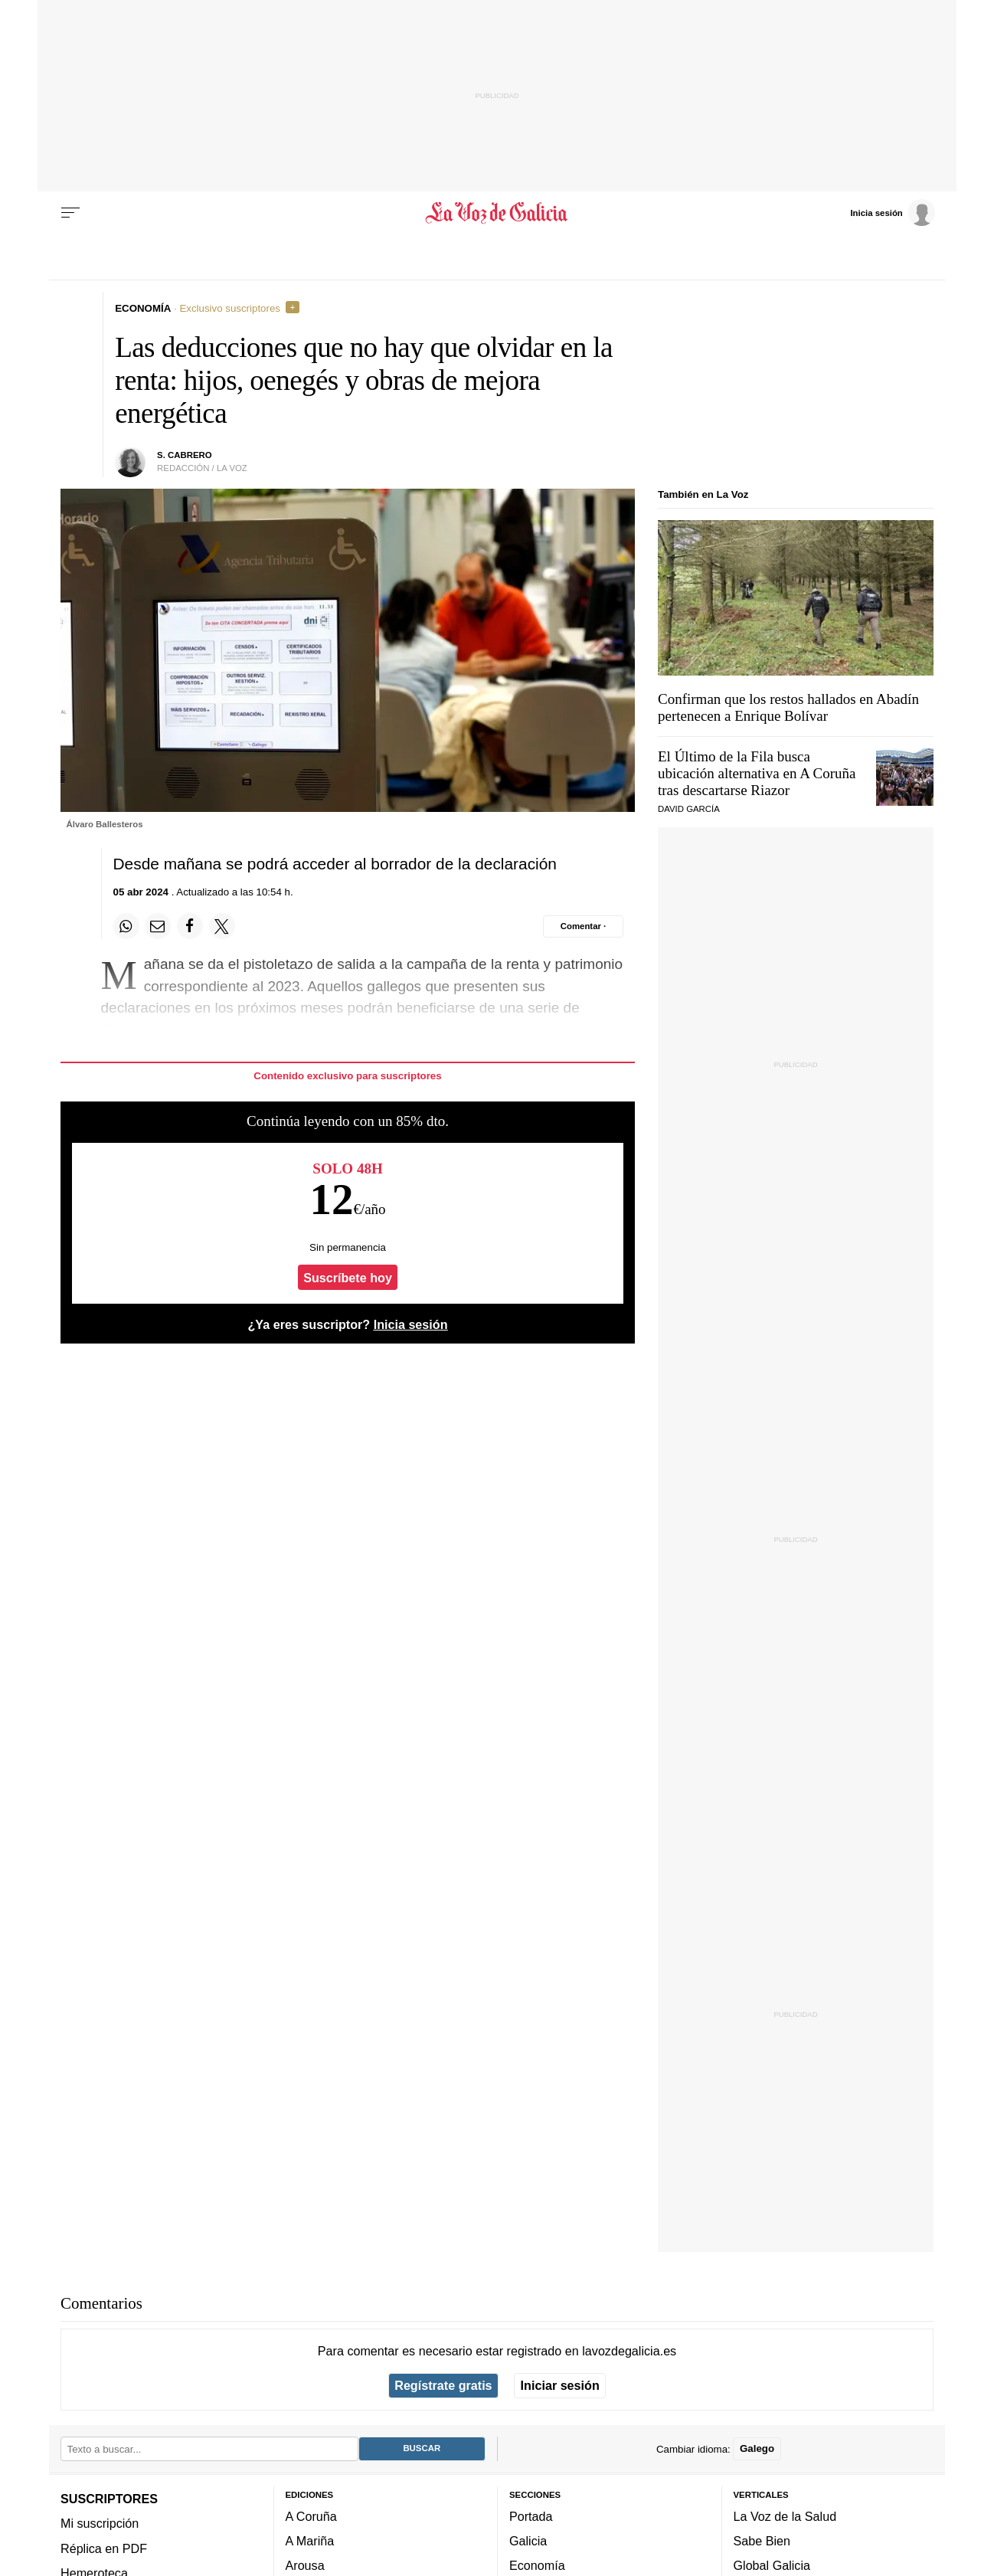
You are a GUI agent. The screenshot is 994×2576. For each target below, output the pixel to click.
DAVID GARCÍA (689, 808)
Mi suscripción (99, 2523)
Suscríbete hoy (347, 1278)
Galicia (528, 2541)
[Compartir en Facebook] (190, 926)
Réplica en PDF (103, 2548)
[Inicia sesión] (892, 212)
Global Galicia (772, 2565)
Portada (531, 2516)
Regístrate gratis (443, 2385)
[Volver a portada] (497, 213)
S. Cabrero (184, 455)
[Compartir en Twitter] (222, 926)
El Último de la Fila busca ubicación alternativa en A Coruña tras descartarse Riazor (757, 773)
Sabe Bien (762, 2541)
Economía (537, 2565)
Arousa (305, 2565)
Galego (757, 2448)
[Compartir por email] (158, 926)
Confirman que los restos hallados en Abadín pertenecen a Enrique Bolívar (788, 707)
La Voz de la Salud (785, 2516)
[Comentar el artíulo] (583, 926)
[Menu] (70, 213)
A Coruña (311, 2516)
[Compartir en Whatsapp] (126, 926)
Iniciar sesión (560, 2385)
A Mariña (310, 2541)
